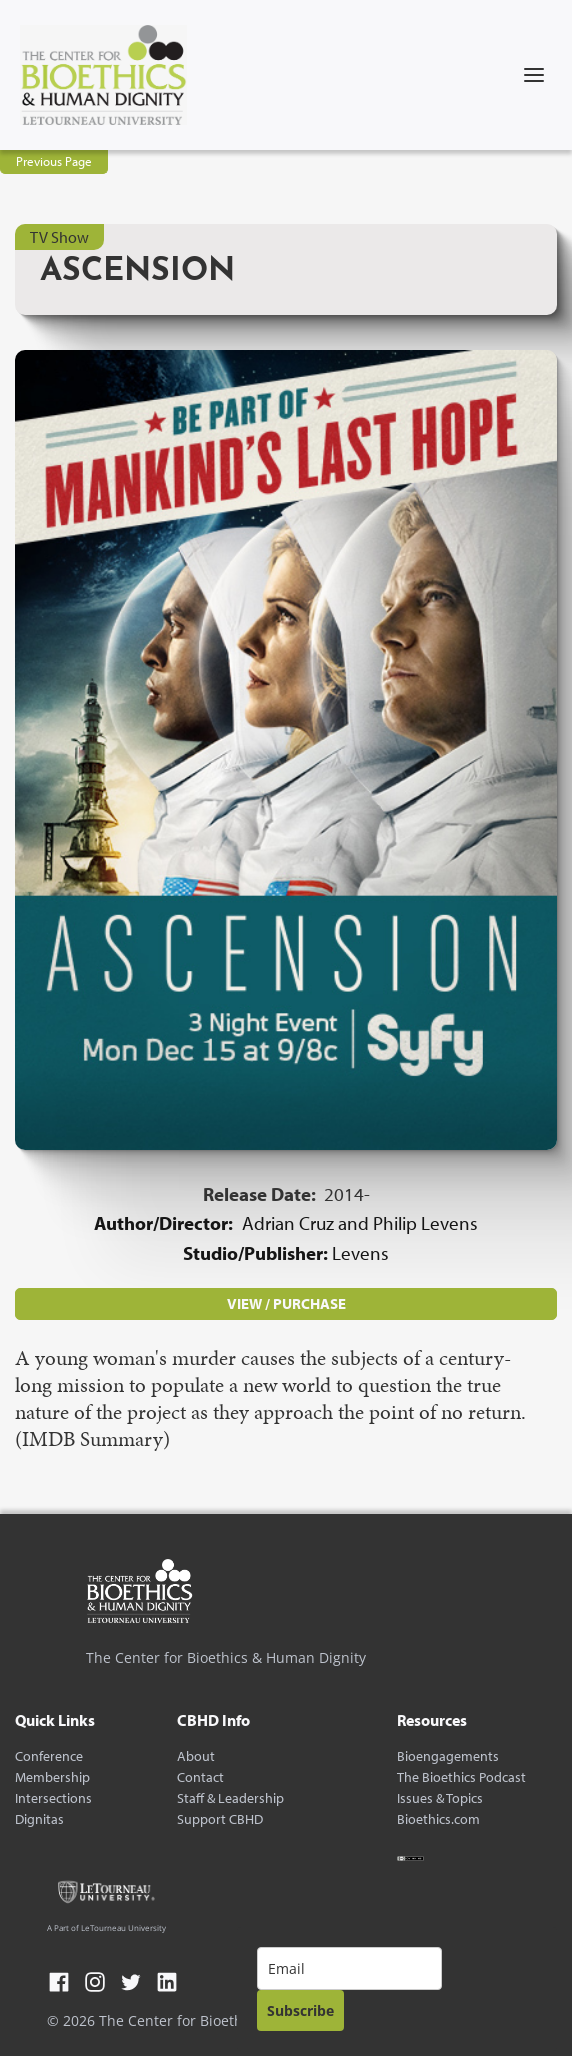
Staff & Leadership (230, 1798)
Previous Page (54, 161)
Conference (49, 1756)
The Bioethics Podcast (461, 1777)
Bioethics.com (438, 1819)
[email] (349, 1968)
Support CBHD (220, 1819)
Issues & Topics (440, 1798)
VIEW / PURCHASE (286, 1303)
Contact (200, 1777)
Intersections (53, 1798)
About (196, 1756)
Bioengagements (448, 1756)
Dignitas (39, 1819)
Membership (52, 1777)
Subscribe (300, 2010)
